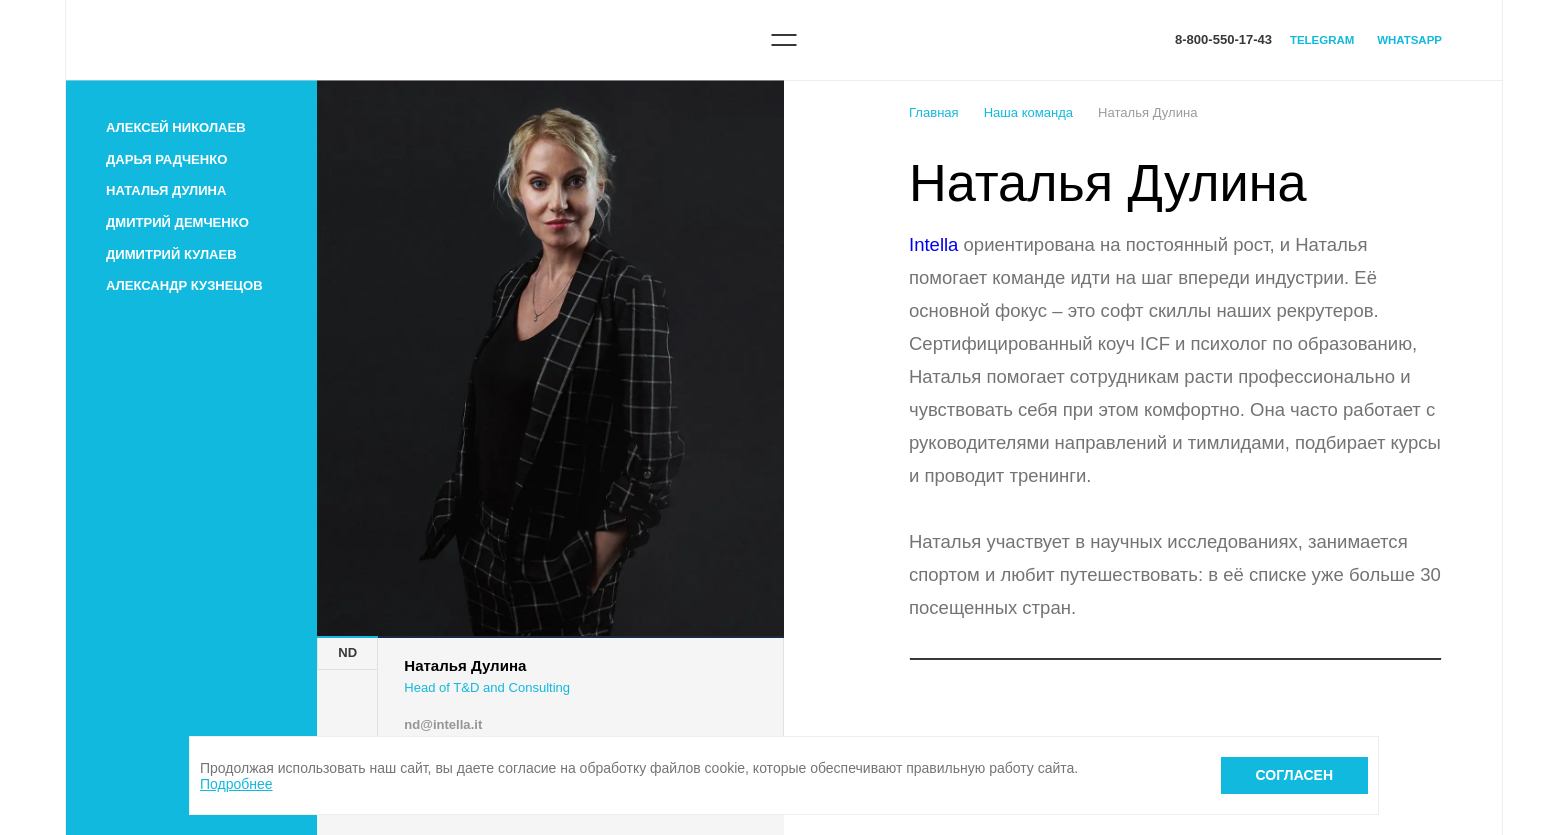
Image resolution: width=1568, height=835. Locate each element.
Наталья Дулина (166, 190)
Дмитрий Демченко (177, 222)
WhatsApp (1409, 40)
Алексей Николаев (176, 127)
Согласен (1294, 775)
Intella (933, 244)
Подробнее (236, 784)
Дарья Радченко (166, 159)
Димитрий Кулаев (171, 254)
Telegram (1322, 40)
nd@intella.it (443, 724)
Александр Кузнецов (184, 285)
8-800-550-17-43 (1223, 39)
